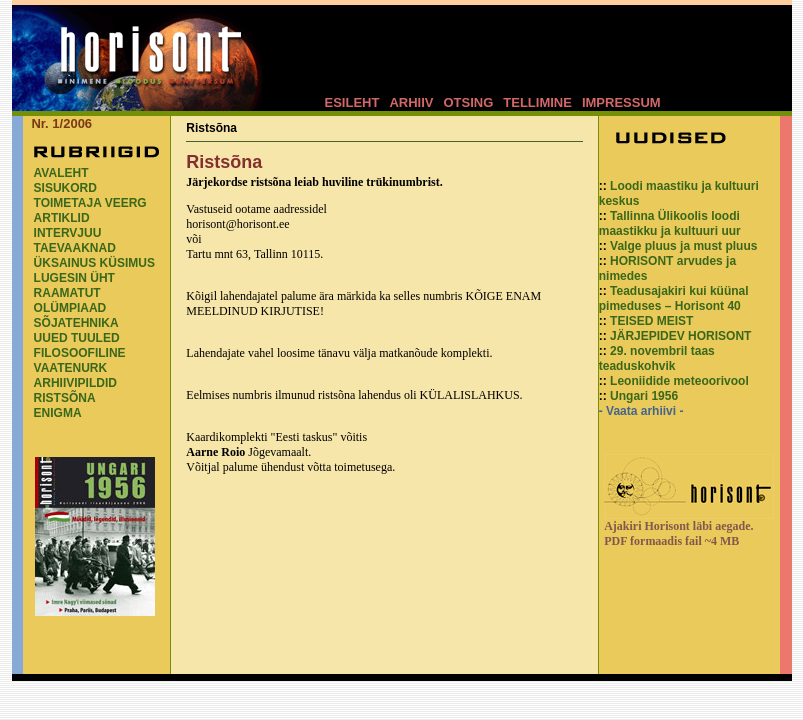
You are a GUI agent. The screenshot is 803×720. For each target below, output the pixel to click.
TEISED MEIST (651, 321)
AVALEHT (61, 173)
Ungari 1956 (644, 396)
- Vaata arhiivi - (641, 411)
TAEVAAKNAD (75, 248)
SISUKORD (65, 188)
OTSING (468, 102)
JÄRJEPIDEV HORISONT (680, 336)
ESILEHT (352, 102)
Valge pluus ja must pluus (683, 246)
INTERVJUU (68, 233)
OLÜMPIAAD (70, 308)
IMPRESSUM (621, 102)
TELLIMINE (537, 102)
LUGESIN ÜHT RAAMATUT (74, 285)
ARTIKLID (62, 218)
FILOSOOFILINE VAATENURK (80, 360)
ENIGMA (58, 413)
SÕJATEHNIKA (76, 323)
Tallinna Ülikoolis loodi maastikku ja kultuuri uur (670, 223)
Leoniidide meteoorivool (679, 381)
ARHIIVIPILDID (75, 383)
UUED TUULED (77, 338)
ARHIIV (411, 102)
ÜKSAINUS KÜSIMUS (94, 263)
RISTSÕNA (65, 398)
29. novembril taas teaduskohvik (657, 358)
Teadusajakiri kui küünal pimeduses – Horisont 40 (674, 298)
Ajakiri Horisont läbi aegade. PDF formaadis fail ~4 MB (678, 533)
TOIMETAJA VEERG (90, 203)
